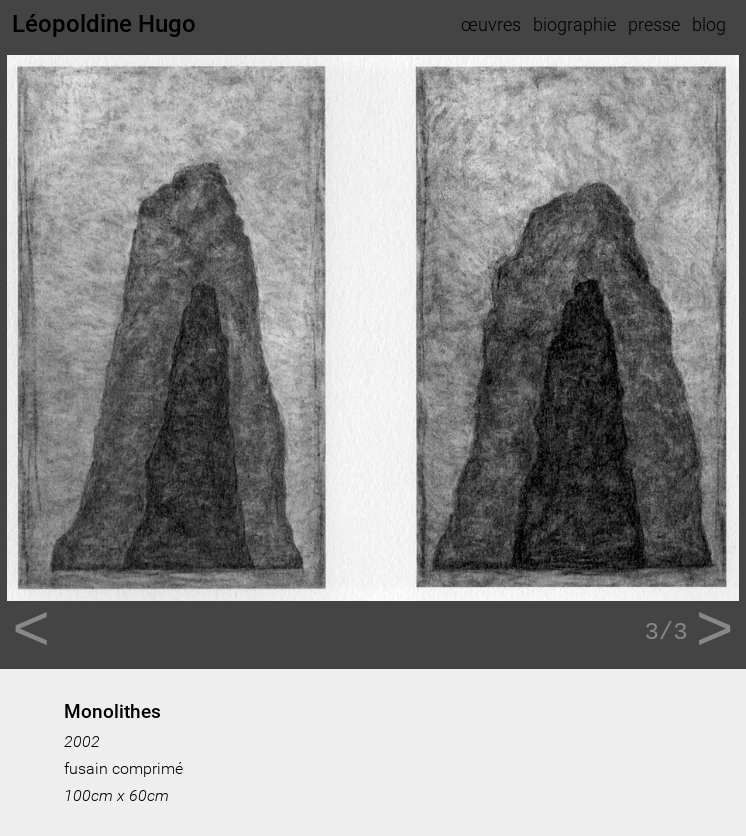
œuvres (491, 24)
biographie (574, 24)
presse (654, 24)
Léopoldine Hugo (104, 24)
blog (709, 24)
